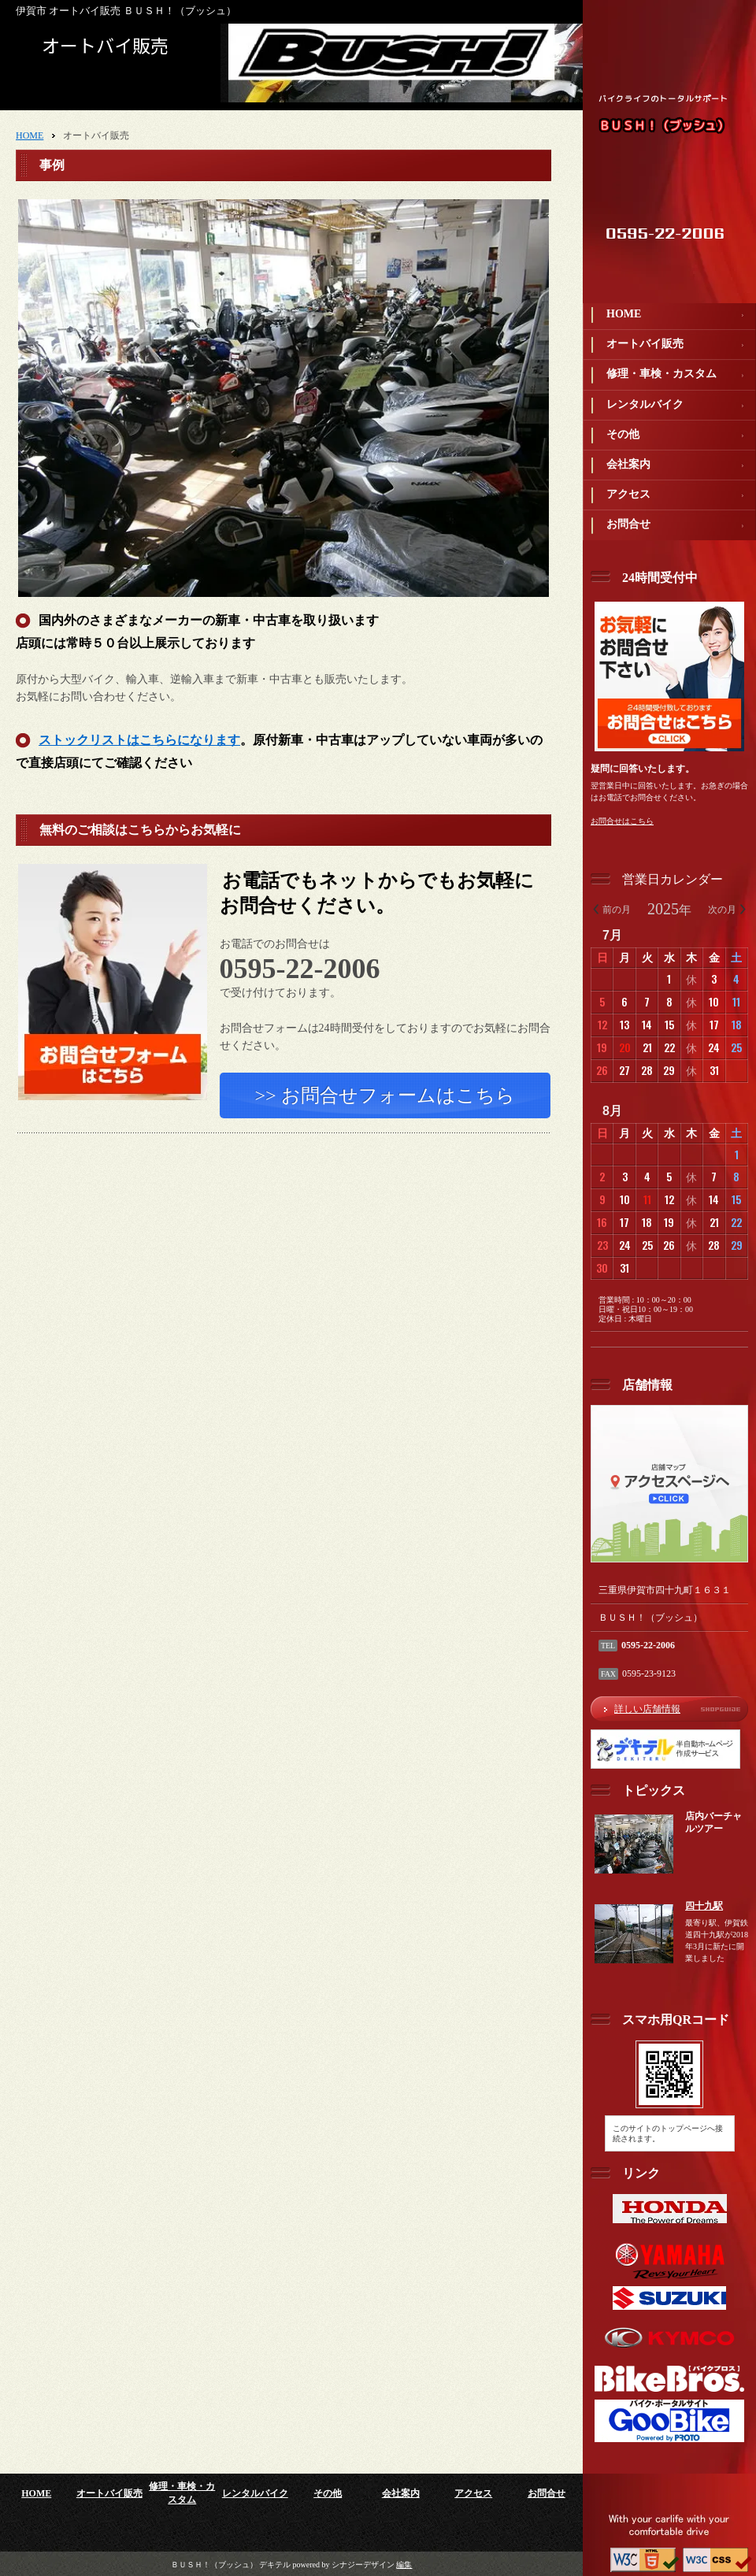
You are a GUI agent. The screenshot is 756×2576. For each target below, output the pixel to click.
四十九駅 (704, 1905)
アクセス (628, 494)
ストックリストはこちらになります (139, 742)
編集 (404, 2564)
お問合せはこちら (622, 821)
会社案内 (628, 464)
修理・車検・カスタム (661, 374)
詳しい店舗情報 (647, 1708)
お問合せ (628, 524)
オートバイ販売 (645, 344)
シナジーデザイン (363, 2564)
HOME (623, 314)
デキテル (275, 2564)
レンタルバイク (645, 404)
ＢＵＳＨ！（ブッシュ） (663, 125)
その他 (622, 434)
